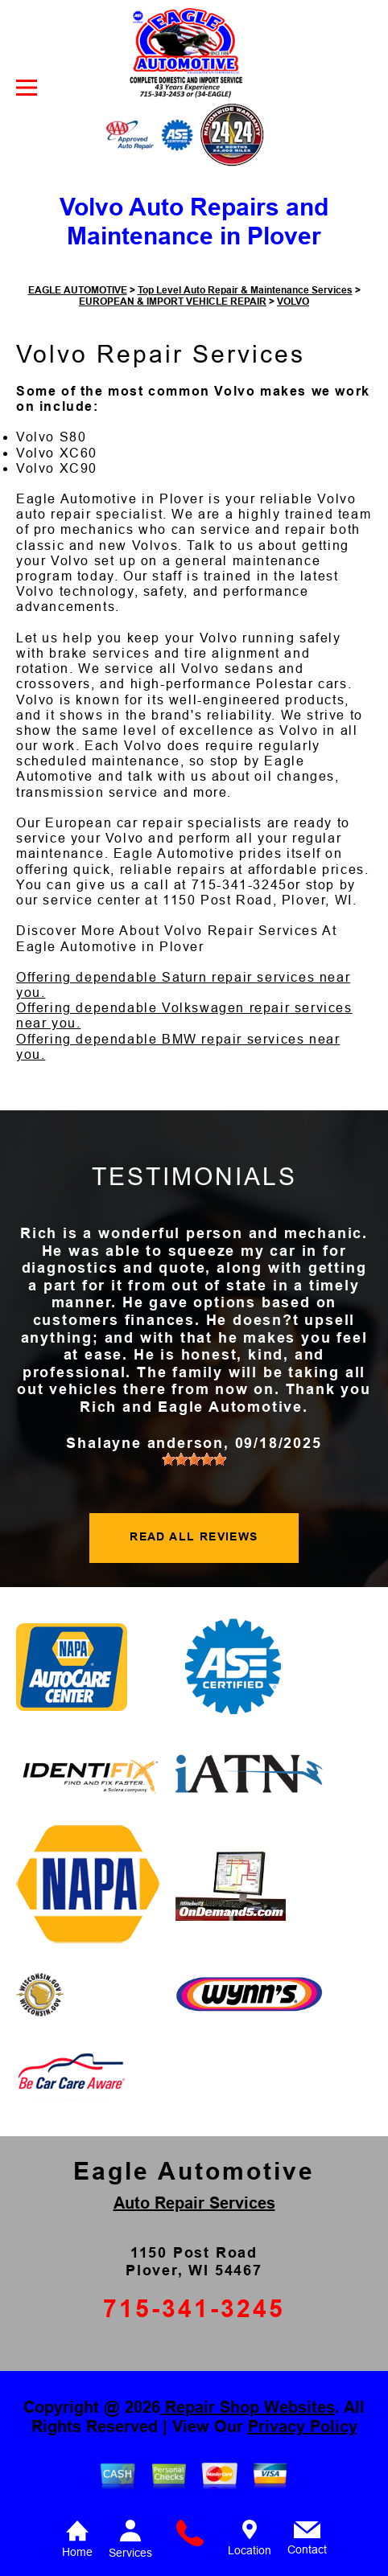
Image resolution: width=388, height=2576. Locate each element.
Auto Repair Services (194, 2203)
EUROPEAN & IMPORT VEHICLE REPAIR (172, 301)
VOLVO (293, 301)
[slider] (194, 1459)
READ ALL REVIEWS (194, 1536)
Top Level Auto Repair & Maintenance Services (245, 290)
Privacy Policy (302, 2426)
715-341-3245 (239, 885)
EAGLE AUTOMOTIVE (77, 290)
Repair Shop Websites (247, 2407)
